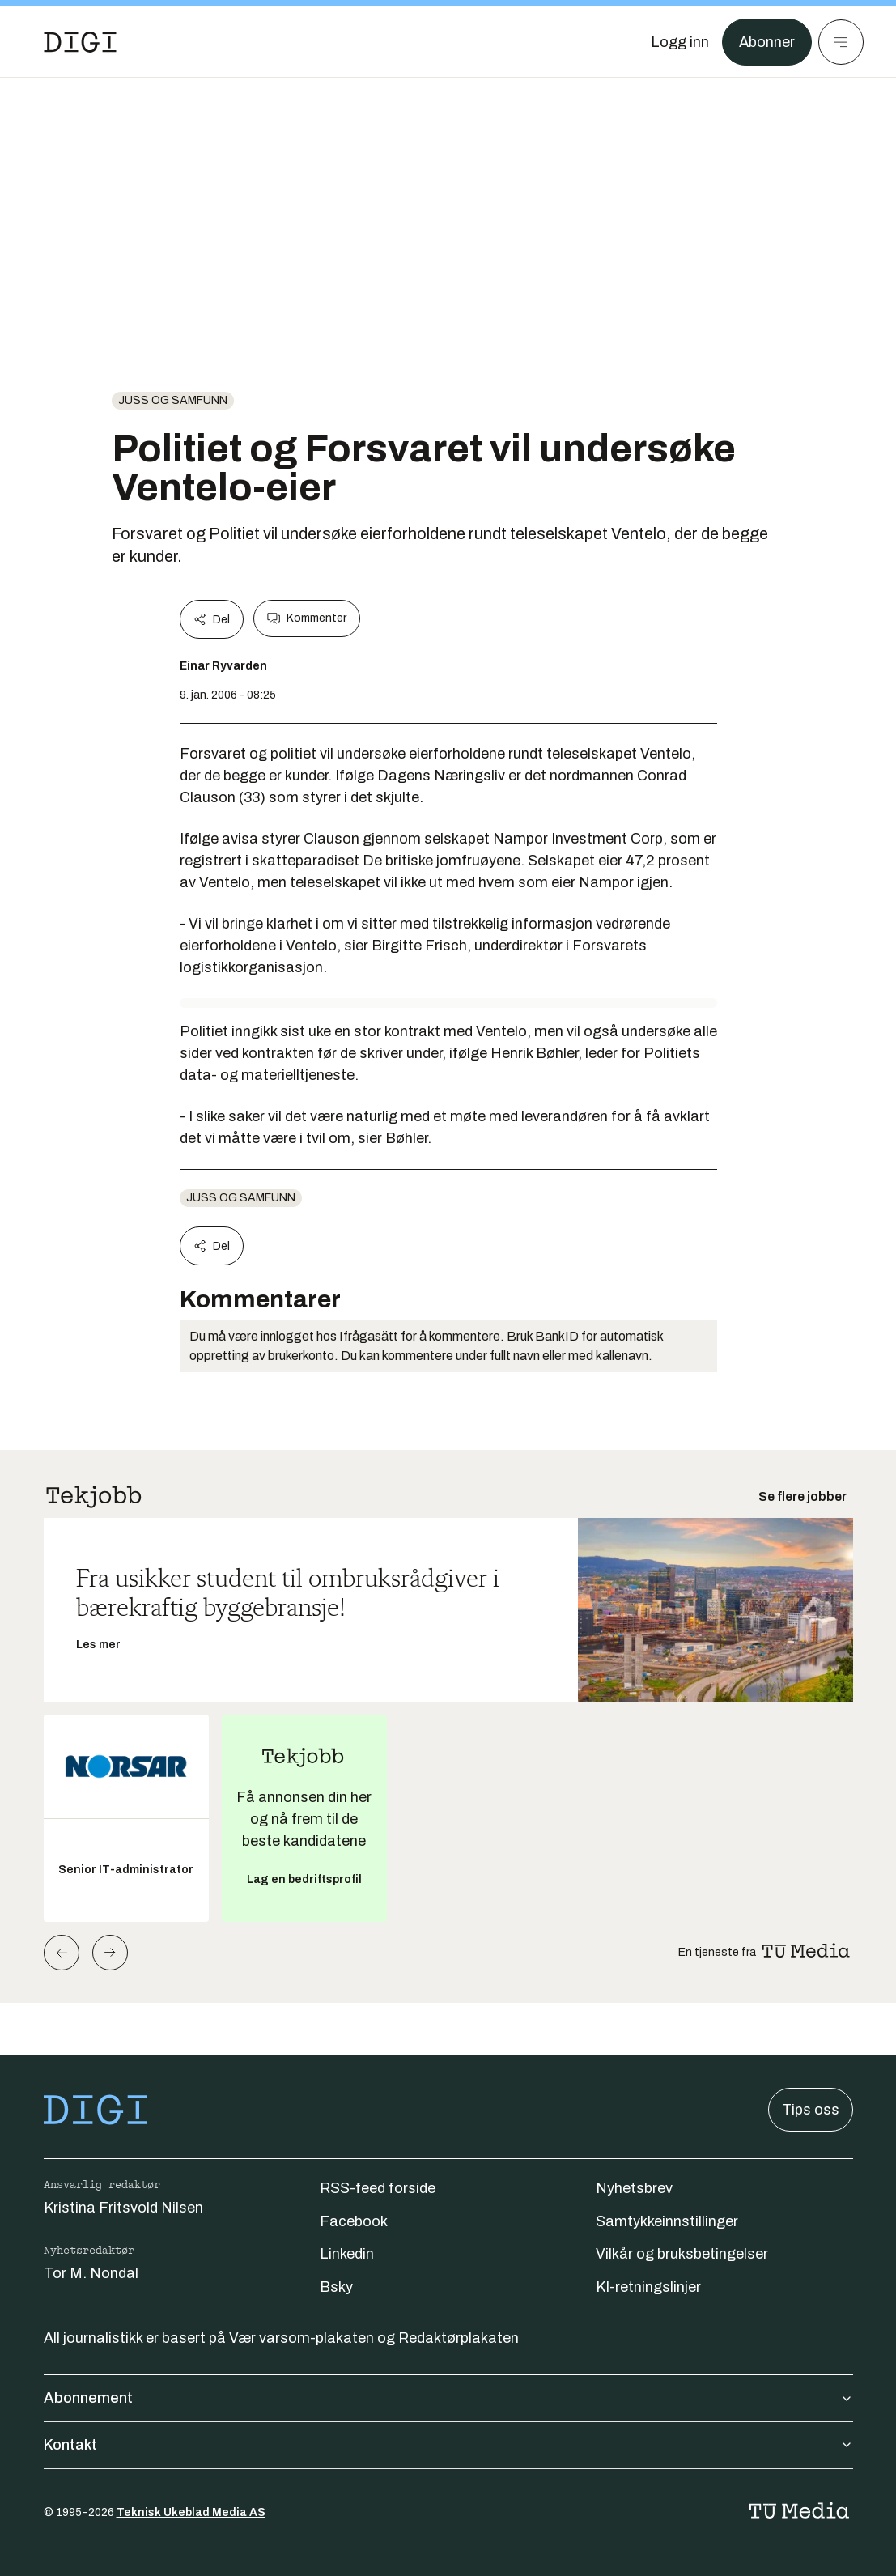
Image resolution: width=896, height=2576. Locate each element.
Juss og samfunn (172, 400)
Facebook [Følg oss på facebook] (354, 2221)
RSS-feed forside (377, 2188)
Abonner (767, 42)
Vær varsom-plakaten (301, 2338)
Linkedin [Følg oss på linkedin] (347, 2254)
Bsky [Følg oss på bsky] (336, 2287)
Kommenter (306, 618)
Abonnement (448, 2398)
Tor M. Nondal (91, 2273)
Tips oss (810, 2110)
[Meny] (841, 42)
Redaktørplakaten (458, 2338)
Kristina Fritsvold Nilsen (123, 2208)
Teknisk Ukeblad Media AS (191, 2512)
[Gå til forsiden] (80, 42)
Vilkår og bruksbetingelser (682, 2254)
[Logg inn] (680, 42)
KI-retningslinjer (648, 2287)
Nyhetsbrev (634, 2188)
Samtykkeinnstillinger (667, 2221)
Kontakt (448, 2445)
